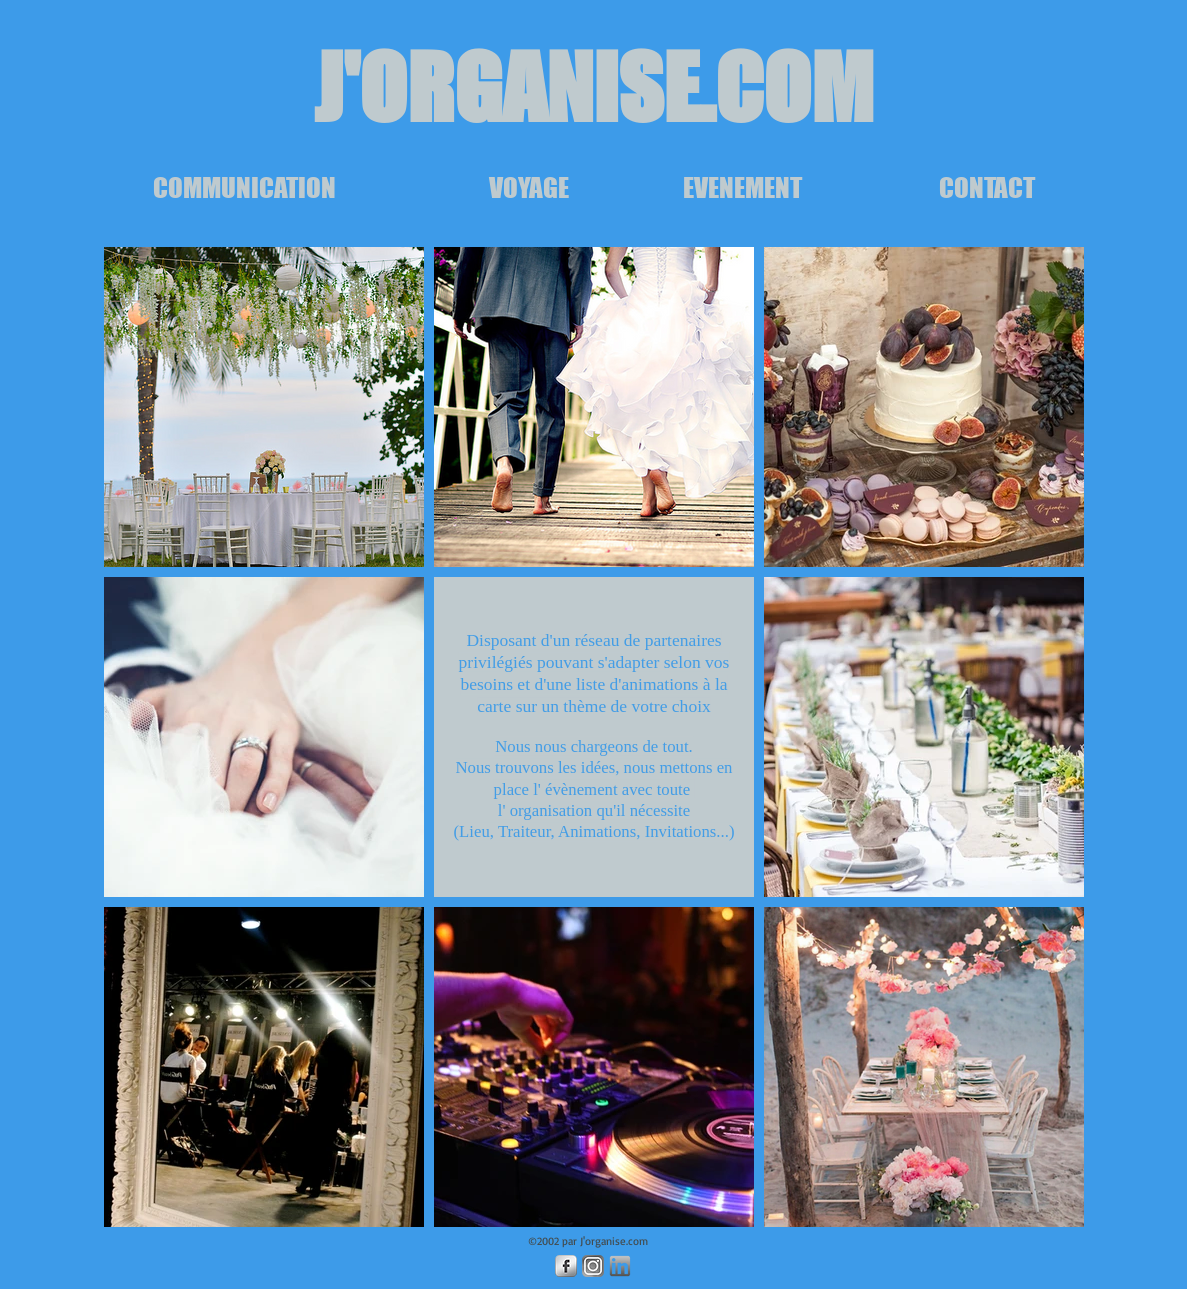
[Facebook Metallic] (566, 1266)
